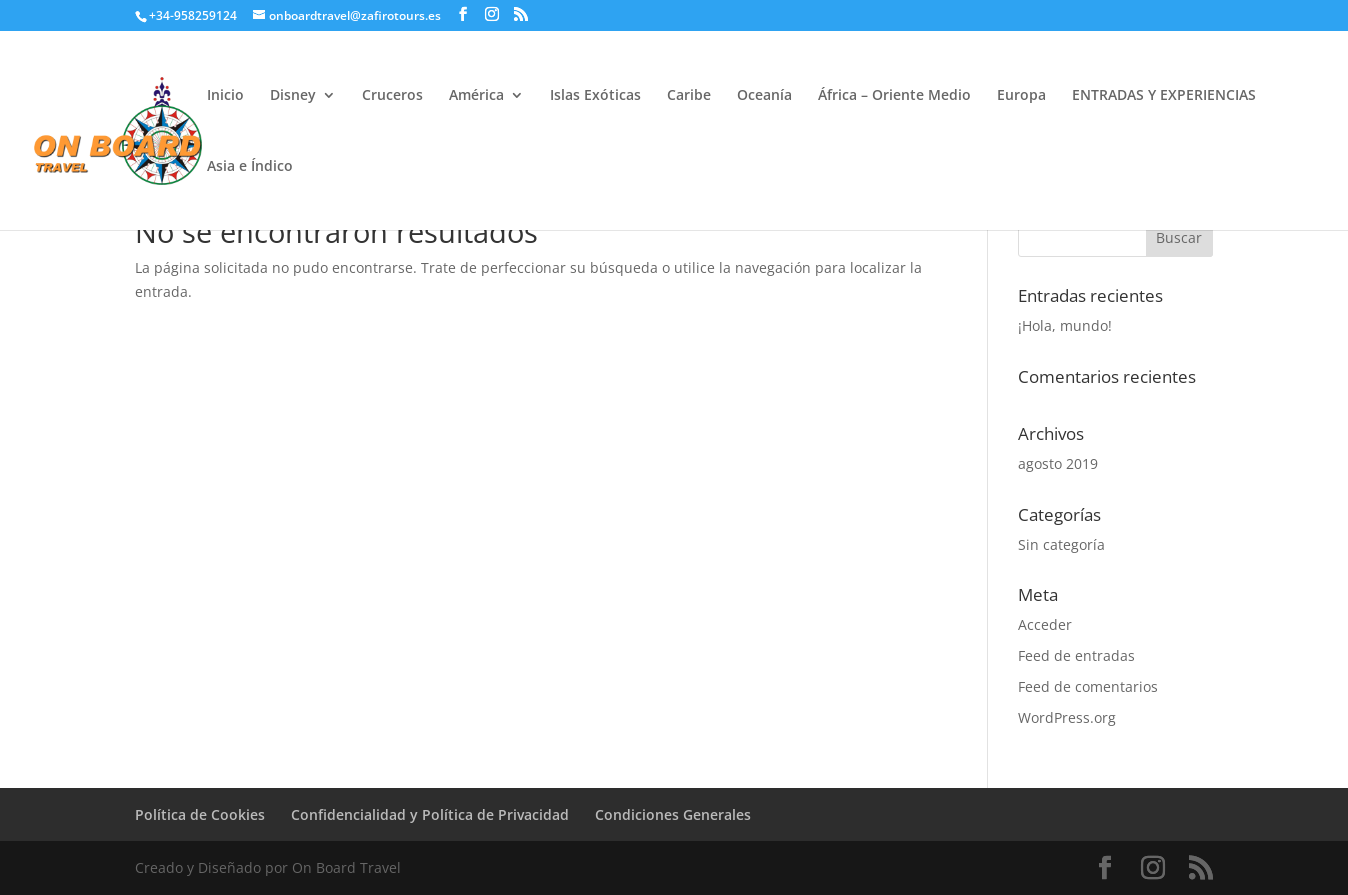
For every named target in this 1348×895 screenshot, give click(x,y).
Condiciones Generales (673, 814)
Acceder (1045, 624)
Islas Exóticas (595, 96)
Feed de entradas (1076, 655)
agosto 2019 (1058, 463)
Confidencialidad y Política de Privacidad (430, 814)
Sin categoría (1061, 544)
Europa (1021, 96)
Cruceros (392, 96)
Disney (293, 96)
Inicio (225, 96)
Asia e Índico (250, 167)
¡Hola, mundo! (1065, 325)
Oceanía (764, 96)
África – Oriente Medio (894, 96)
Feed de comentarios (1088, 686)
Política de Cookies (200, 814)
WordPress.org (1067, 717)
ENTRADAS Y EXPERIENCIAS (1164, 96)
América (476, 96)
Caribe (689, 96)
